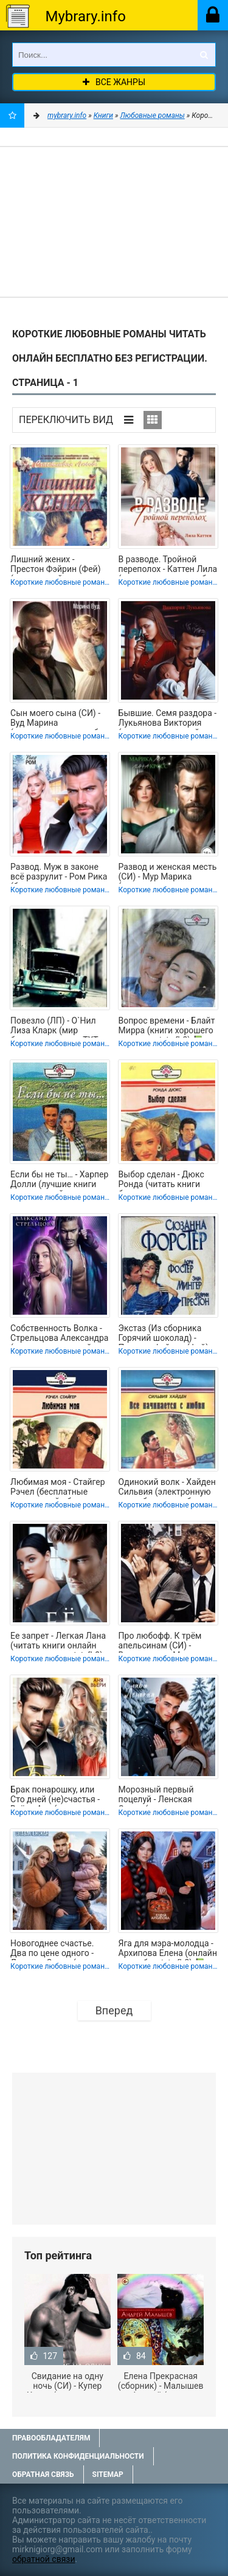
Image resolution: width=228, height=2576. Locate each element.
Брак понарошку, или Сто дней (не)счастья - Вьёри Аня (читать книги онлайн (59, 1795)
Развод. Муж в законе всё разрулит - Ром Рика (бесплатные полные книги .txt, (58, 873)
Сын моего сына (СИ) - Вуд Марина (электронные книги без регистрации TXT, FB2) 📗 (58, 719)
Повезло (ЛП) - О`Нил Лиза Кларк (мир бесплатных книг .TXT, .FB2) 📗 (54, 1027)
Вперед (114, 2010)
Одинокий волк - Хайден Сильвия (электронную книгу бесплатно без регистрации (167, 1488)
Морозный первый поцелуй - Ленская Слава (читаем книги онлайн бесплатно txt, (162, 1795)
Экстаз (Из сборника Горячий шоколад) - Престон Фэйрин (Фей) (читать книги (164, 1334)
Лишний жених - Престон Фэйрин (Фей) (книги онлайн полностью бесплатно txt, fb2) (55, 565)
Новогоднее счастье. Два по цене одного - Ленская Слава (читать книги (56, 1949)
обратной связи (43, 2559)
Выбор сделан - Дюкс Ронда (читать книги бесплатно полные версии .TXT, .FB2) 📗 (161, 1180)
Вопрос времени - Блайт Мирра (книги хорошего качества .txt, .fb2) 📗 (167, 1027)
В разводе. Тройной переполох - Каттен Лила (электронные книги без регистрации (168, 565)
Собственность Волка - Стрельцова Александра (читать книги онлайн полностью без (59, 1334)
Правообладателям (51, 2438)
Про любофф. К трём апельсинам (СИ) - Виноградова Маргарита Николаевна (167, 1642)
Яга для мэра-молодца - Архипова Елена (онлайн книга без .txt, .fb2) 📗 (168, 1949)
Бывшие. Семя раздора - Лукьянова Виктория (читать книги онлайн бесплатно (168, 719)
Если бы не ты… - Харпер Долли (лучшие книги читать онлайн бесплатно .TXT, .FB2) (59, 1180)
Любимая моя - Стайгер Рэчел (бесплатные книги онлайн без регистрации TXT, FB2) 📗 (57, 1488)
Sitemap (107, 2474)
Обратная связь (43, 2474)
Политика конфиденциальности (78, 2456)
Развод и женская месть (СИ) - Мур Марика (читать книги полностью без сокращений (168, 873)
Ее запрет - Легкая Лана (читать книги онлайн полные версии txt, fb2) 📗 (58, 1642)
